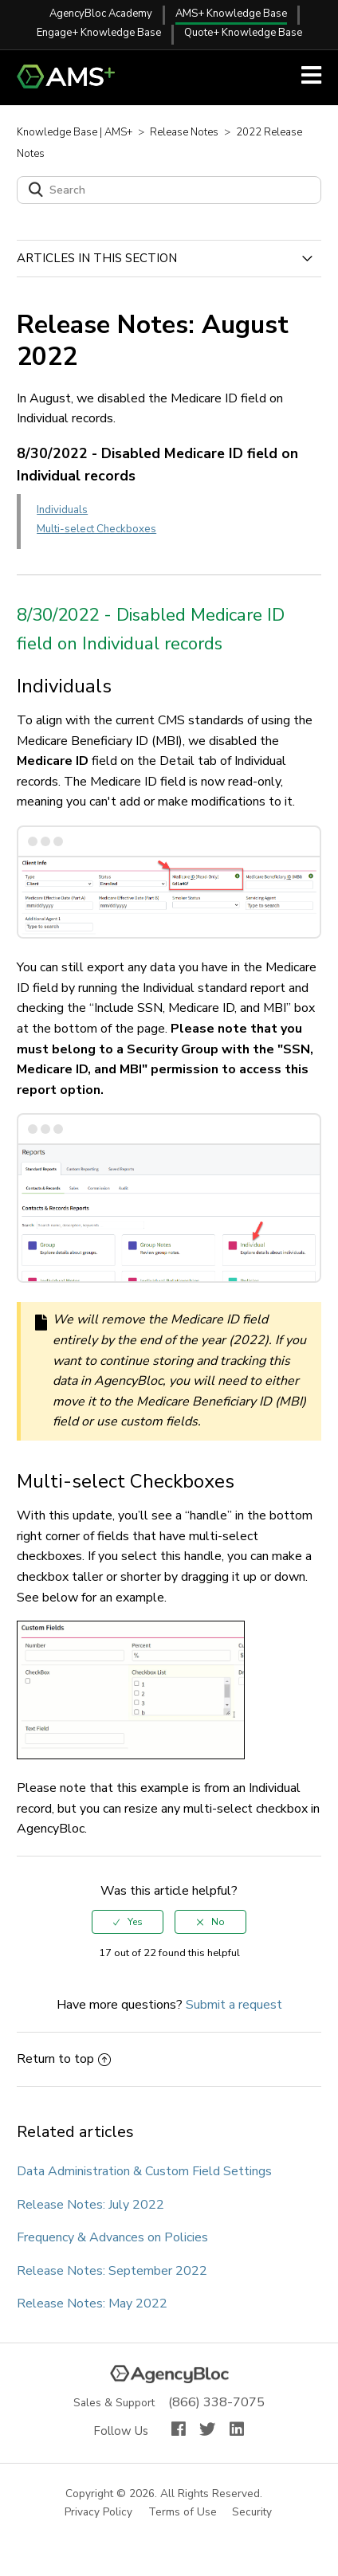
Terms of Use (183, 2512)
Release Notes (184, 132)
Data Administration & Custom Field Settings (144, 2171)
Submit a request (234, 2004)
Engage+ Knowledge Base (99, 32)
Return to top (64, 2059)
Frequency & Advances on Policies (112, 2237)
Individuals (62, 510)
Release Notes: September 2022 (112, 2271)
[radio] (127, 1922)
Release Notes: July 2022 (90, 2204)
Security (252, 2512)
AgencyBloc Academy (100, 13)
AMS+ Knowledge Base (231, 13)
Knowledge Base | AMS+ (74, 132)
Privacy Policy (99, 2512)
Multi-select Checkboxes (96, 529)
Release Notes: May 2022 (92, 2303)
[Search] (169, 190)
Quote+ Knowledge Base (243, 32)
